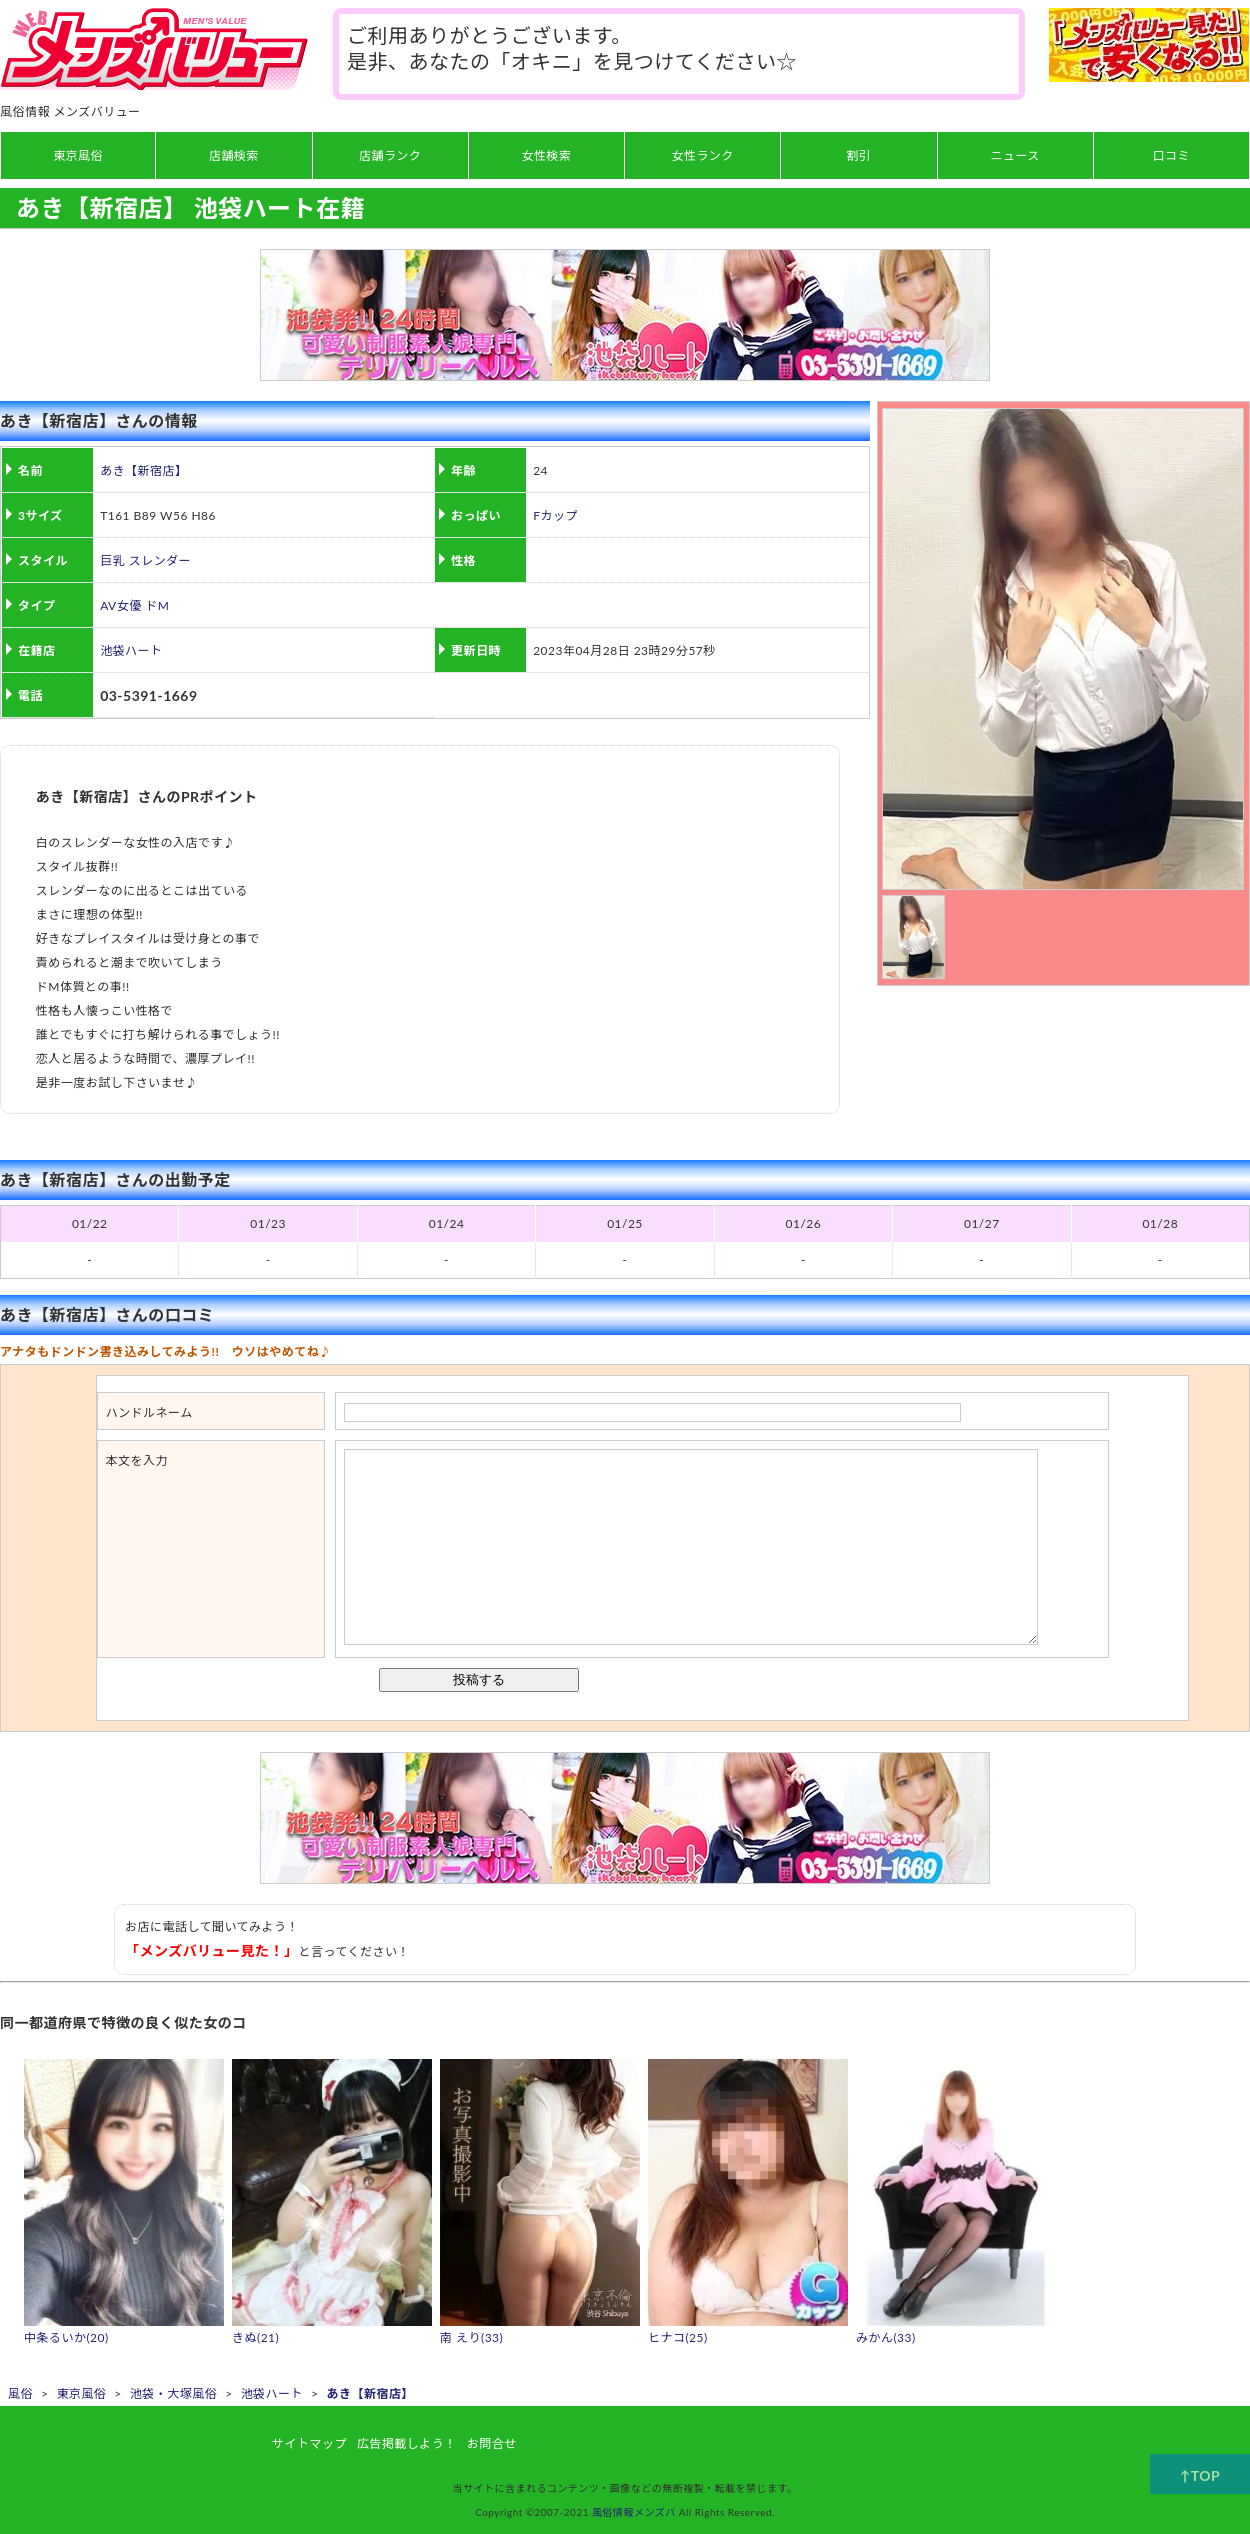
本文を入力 (137, 1460)
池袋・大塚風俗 (173, 2393)
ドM (157, 605)
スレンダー (160, 560)
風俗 (20, 2393)
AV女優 (121, 605)
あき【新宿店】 (143, 470)
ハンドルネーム (149, 1412)
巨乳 (112, 560)
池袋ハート (131, 650)
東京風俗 (81, 2393)
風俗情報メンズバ (634, 2512)
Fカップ (555, 515)
